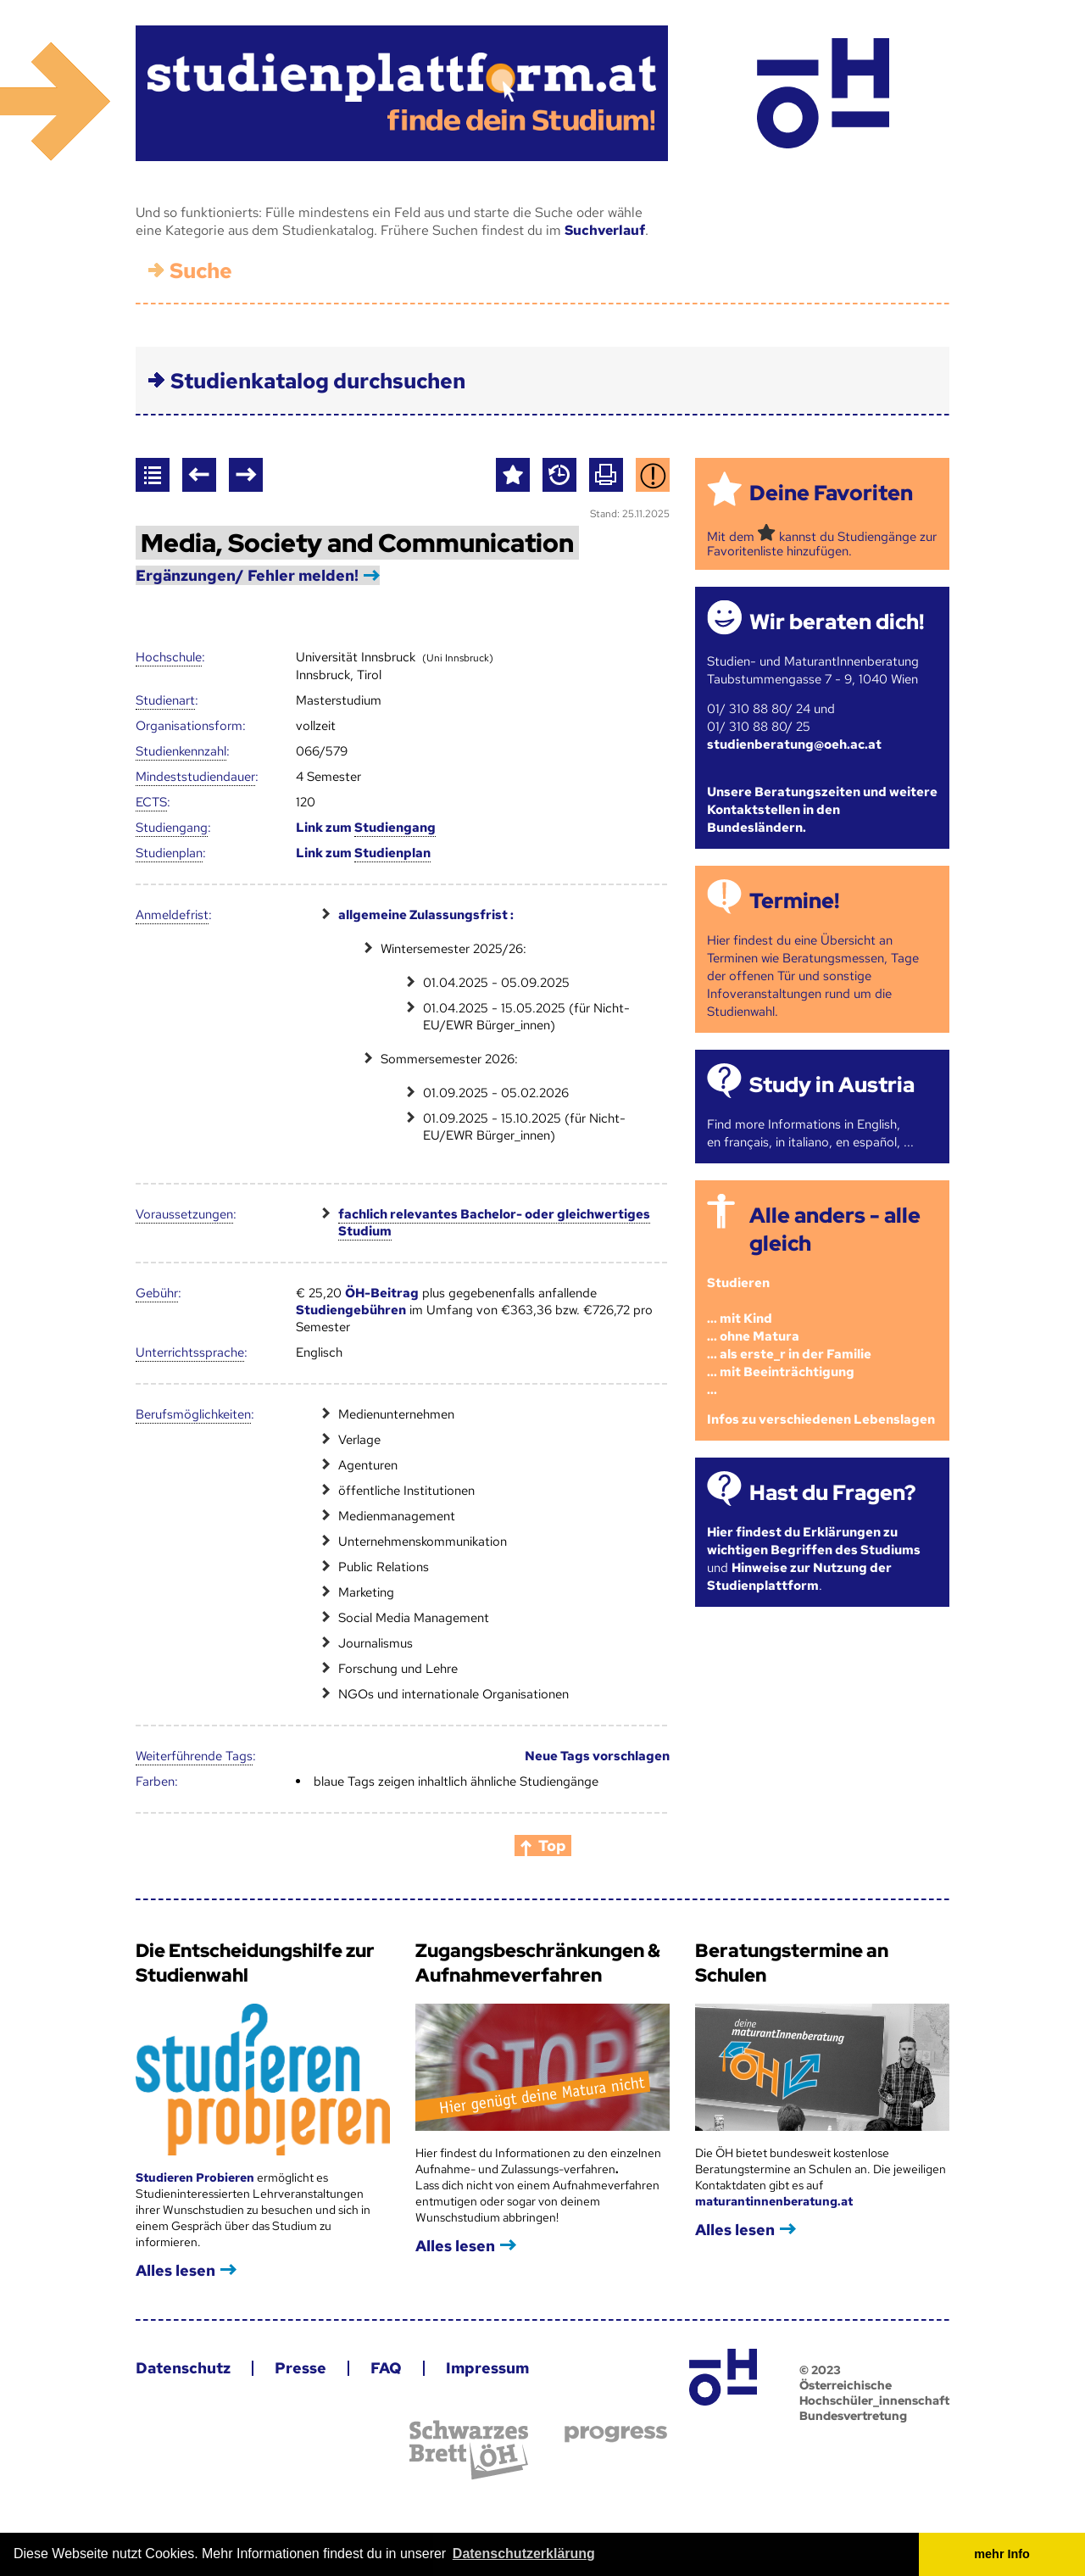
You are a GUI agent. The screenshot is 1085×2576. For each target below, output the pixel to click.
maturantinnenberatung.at (774, 2201)
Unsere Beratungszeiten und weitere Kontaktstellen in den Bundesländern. (822, 809)
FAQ (386, 2368)
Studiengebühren (351, 1310)
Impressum (487, 2368)
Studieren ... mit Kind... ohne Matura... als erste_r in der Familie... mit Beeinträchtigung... (789, 1336)
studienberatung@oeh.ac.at (794, 744)
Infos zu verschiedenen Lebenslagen (821, 1419)
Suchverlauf (605, 230)
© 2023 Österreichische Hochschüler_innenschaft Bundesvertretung (874, 2392)
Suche (201, 271)
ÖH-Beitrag (382, 1293)
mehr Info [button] (1002, 2554)
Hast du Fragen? (832, 1493)
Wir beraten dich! (836, 622)
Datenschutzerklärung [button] (524, 2553)
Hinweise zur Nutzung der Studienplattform (799, 1576)
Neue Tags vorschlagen (597, 1756)
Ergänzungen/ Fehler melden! (247, 575)
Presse (300, 2368)
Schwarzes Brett (468, 2450)
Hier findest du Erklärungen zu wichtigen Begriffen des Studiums (814, 1541)
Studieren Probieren (196, 2177)
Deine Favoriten (831, 493)
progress (616, 2434)
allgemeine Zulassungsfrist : (426, 914)
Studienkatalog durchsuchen (317, 381)
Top (552, 1845)
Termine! (794, 901)
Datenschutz (183, 2368)
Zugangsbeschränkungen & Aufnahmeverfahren (537, 1963)
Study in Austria (832, 1085)
